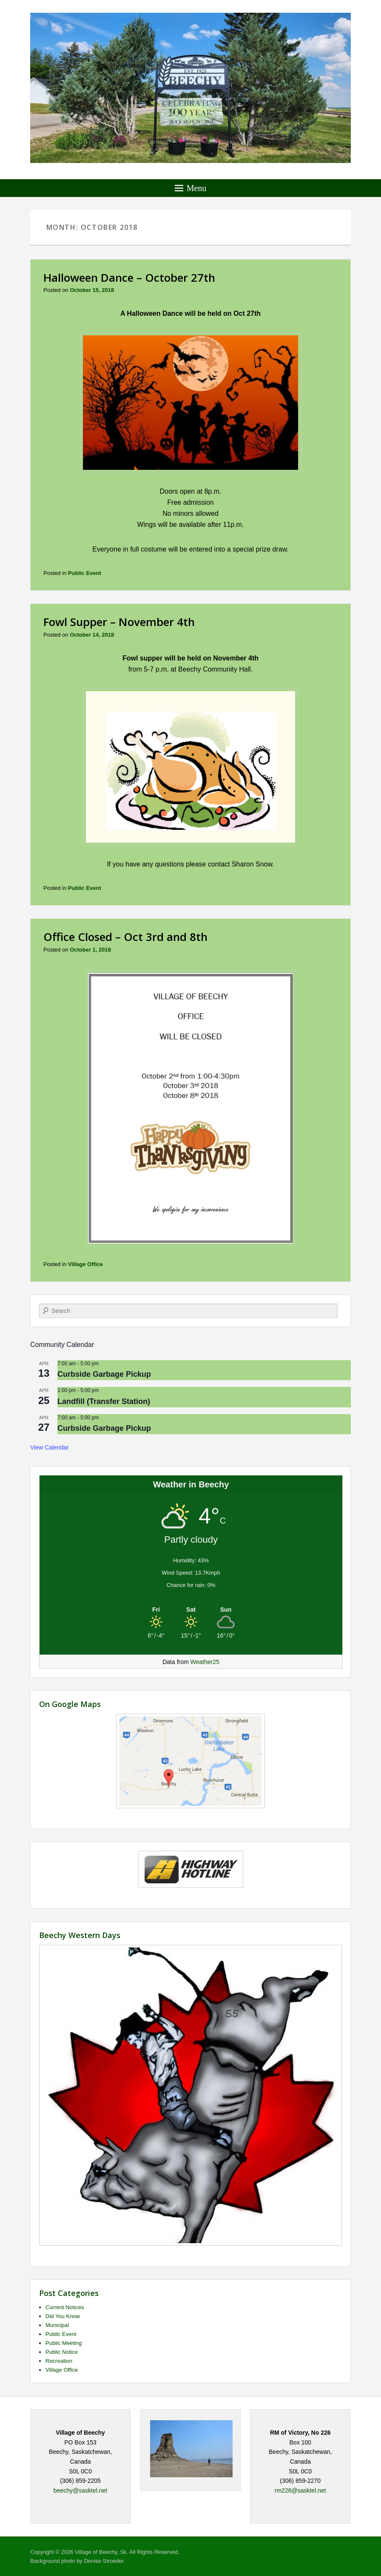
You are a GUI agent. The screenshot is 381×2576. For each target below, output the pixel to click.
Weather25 (204, 1661)
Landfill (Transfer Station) (103, 1401)
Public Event (84, 573)
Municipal (57, 2325)
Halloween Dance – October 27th (129, 277)
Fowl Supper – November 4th (119, 621)
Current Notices (64, 2307)
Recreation (58, 2361)
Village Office (85, 1264)
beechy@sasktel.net (80, 2490)
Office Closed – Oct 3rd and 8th (125, 936)
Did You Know (62, 2316)
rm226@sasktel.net (300, 2490)
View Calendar (49, 1447)
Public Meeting (63, 2343)
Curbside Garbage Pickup (104, 1374)
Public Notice (61, 2352)
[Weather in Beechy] (191, 1609)
